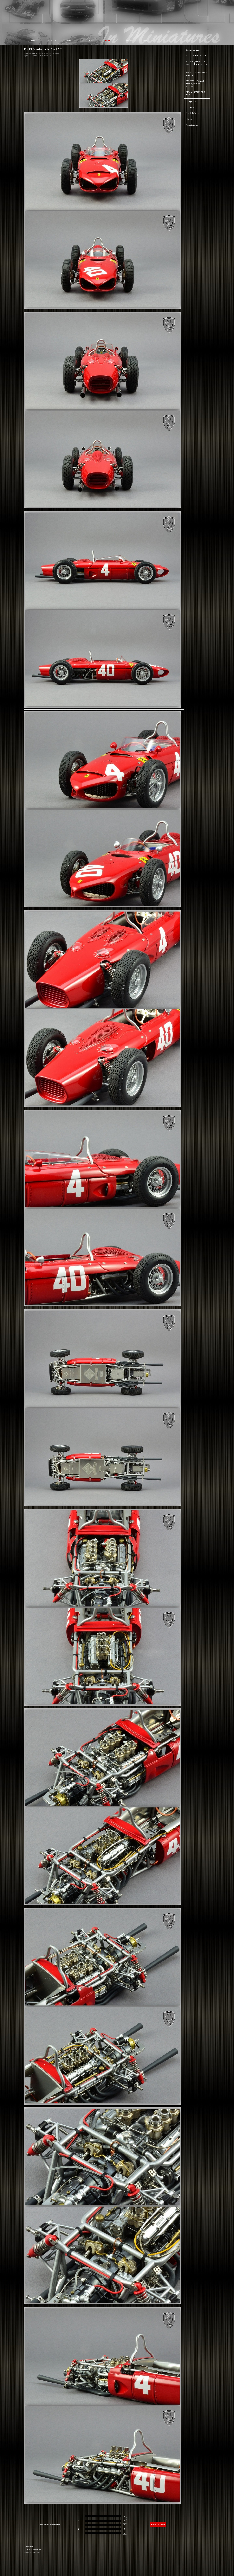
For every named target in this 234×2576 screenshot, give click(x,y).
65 (42, 56)
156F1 (29, 56)
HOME (33, 40)
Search (146, 40)
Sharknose (35, 56)
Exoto (46, 56)
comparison (191, 107)
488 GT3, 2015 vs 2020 (196, 55)
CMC (50, 56)
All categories (192, 125)
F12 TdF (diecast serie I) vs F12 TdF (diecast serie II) (197, 64)
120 (40, 56)
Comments (127, 40)
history (189, 119)
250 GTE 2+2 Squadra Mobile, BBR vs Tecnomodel (195, 83)
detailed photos (192, 113)
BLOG (108, 40)
